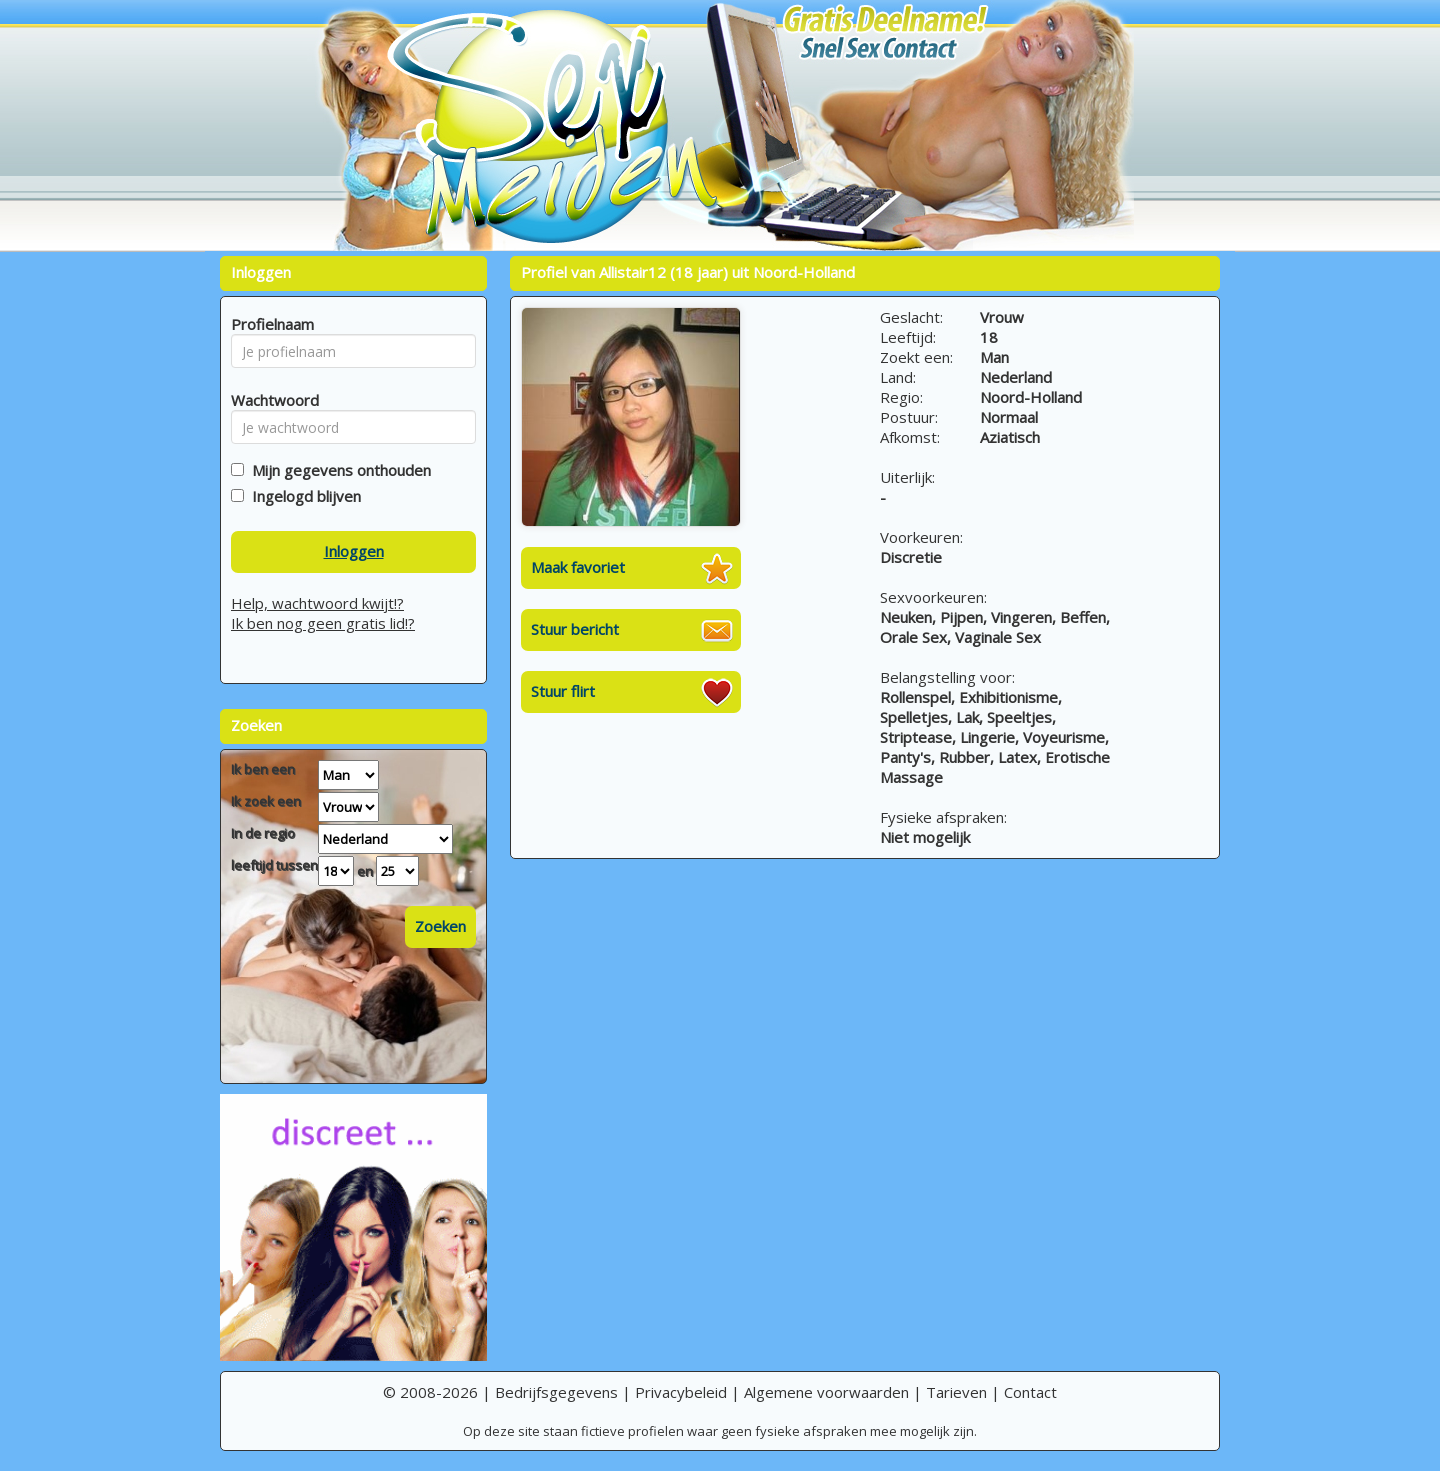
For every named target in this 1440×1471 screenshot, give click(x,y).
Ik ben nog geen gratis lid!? (323, 623)
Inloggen (354, 551)
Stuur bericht (575, 629)
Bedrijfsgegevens (556, 1392)
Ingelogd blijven (302, 496)
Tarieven (956, 1392)
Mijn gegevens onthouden (337, 470)
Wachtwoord (269, 400)
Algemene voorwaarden (826, 1392)
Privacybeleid (681, 1392)
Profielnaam (269, 324)
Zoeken (440, 926)
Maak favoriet (578, 567)
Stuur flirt (563, 691)
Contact (1030, 1392)
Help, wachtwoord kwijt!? (317, 603)
